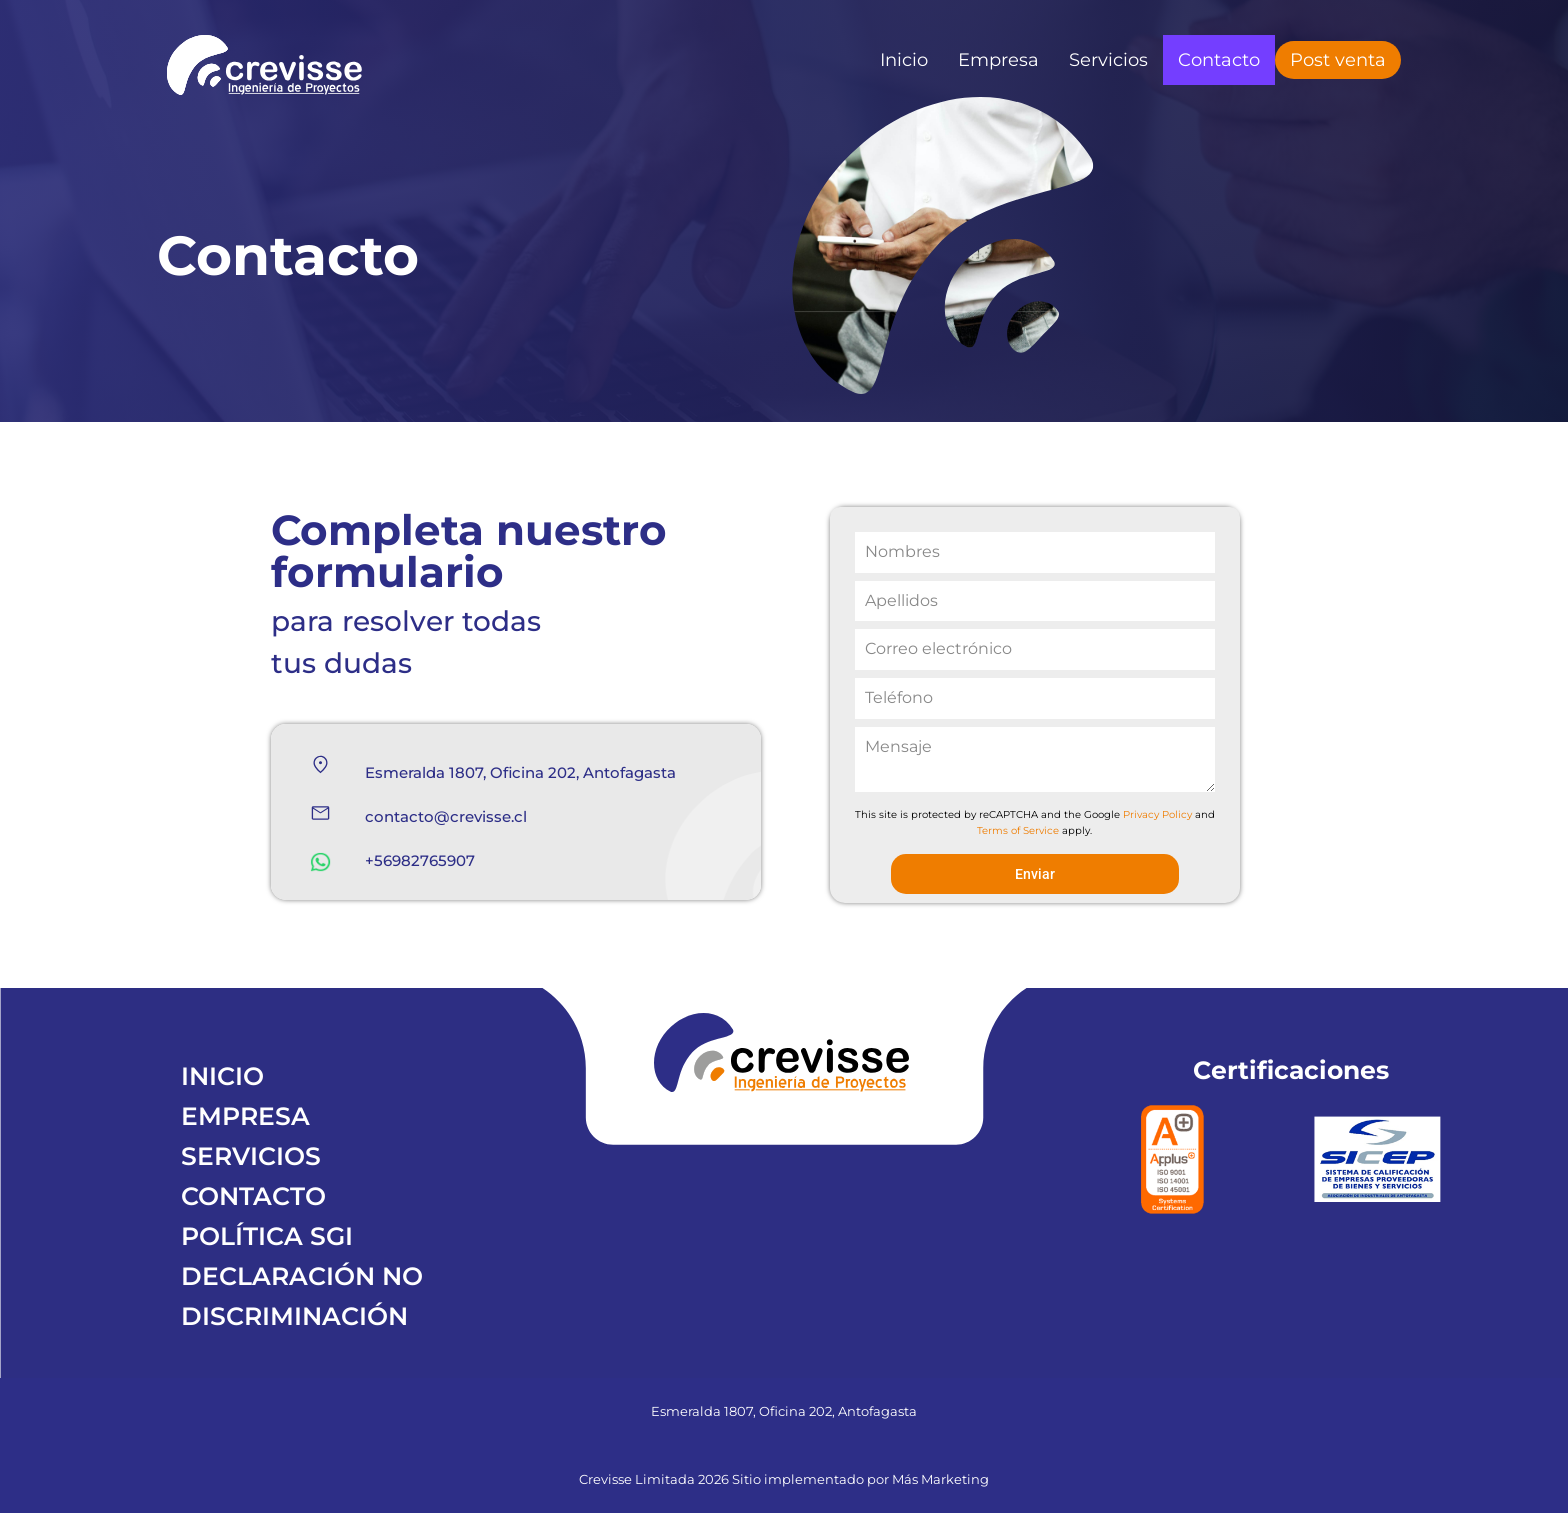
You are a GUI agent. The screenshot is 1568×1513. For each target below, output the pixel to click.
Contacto (1219, 60)
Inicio (904, 60)
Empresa (998, 60)
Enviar (1035, 874)
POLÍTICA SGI (267, 1236)
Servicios (1108, 60)
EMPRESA (245, 1116)
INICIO (222, 1076)
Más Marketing (940, 1479)
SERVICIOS (251, 1156)
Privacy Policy (1157, 814)
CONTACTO (253, 1196)
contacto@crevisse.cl (446, 816)
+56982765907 (420, 860)
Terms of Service (1018, 830)
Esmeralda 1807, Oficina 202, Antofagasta (520, 772)
